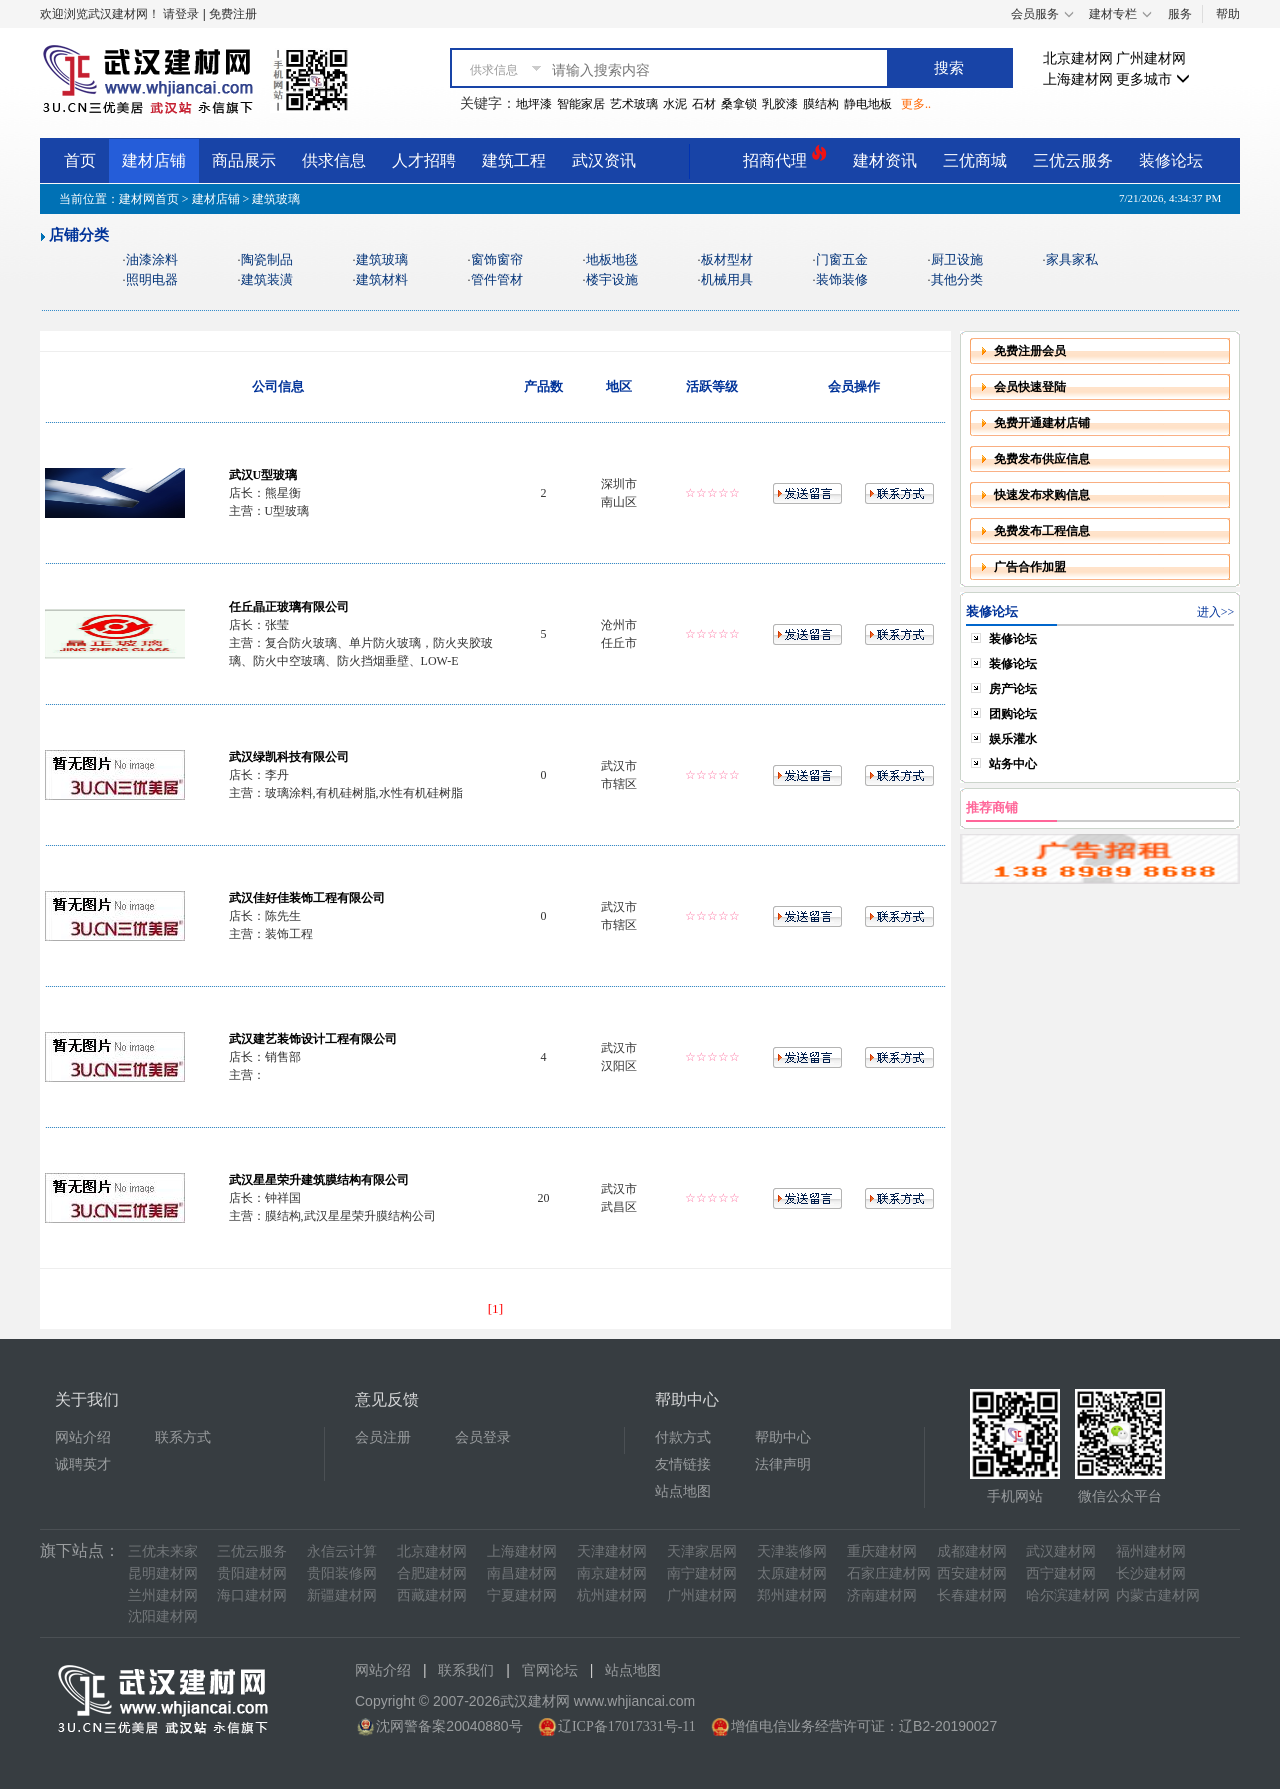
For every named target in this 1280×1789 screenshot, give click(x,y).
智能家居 (581, 104)
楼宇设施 (612, 279)
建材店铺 (154, 160)
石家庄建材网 (889, 1573)
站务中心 (1013, 764)
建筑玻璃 (382, 259)
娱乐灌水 (1013, 739)
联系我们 (466, 1670)
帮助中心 (783, 1437)
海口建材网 (252, 1595)
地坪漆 (534, 104)
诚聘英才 (83, 1464)
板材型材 (727, 259)
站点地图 (683, 1491)
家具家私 (1072, 259)
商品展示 (244, 160)
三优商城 (975, 160)
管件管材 (497, 279)
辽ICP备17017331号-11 (627, 1726)
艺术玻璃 (634, 104)
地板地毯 (612, 259)
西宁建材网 (1061, 1573)
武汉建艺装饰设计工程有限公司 (313, 1039)
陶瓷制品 (267, 259)
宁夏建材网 (522, 1595)
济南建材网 (882, 1595)
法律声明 (783, 1464)
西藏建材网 (432, 1595)
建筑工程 (514, 160)
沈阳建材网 (163, 1616)
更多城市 (1153, 79)
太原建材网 (792, 1573)
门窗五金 (842, 259)
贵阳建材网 (252, 1573)
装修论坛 (1171, 160)
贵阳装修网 (342, 1573)
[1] (496, 1308)
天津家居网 (702, 1551)
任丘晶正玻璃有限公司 (289, 607)
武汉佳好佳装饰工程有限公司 (307, 898)
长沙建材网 (1151, 1573)
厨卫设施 (957, 259)
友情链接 (683, 1464)
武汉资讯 (604, 160)
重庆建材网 (882, 1551)
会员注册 (383, 1437)
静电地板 (868, 104)
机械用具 (727, 279)
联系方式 (183, 1437)
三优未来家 (163, 1551)
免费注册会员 (1030, 351)
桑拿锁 (739, 104)
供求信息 (334, 160)
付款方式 (683, 1437)
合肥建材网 (432, 1573)
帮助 (1228, 14)
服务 (1180, 14)
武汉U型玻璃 (263, 475)
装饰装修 (842, 279)
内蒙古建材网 (1158, 1595)
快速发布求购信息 (1042, 495)
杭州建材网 (612, 1595)
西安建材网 (972, 1573)
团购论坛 (1013, 714)
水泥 (675, 104)
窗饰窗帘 (497, 259)
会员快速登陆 (1030, 387)
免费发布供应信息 (1042, 459)
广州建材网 (1151, 58)
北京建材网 (1078, 58)
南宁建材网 (702, 1573)
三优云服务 (1073, 160)
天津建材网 (612, 1551)
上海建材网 (1078, 79)
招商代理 (785, 157)
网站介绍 (83, 1437)
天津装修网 (792, 1551)
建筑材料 (382, 279)
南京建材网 (612, 1573)
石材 (704, 104)
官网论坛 (550, 1670)
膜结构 (821, 104)
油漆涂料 (152, 259)
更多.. (916, 104)
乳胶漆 (780, 104)
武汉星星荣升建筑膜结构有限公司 (319, 1180)
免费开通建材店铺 (1042, 423)
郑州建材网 (792, 1595)
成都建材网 (972, 1551)
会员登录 (483, 1437)
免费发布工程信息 (1042, 531)
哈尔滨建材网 (1068, 1595)
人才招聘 (424, 160)
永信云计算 (342, 1551)
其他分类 (957, 279)
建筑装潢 (267, 279)
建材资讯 (885, 160)
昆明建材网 (163, 1573)
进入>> (1216, 612)
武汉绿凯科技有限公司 (289, 757)
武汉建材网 (1061, 1551)
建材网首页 (149, 199)
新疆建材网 (342, 1595)
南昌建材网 (522, 1573)
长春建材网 (972, 1595)
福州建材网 (1151, 1551)
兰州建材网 (163, 1595)
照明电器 (152, 279)
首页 (80, 160)
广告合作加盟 (1030, 567)
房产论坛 (1013, 689)
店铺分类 (79, 235)
